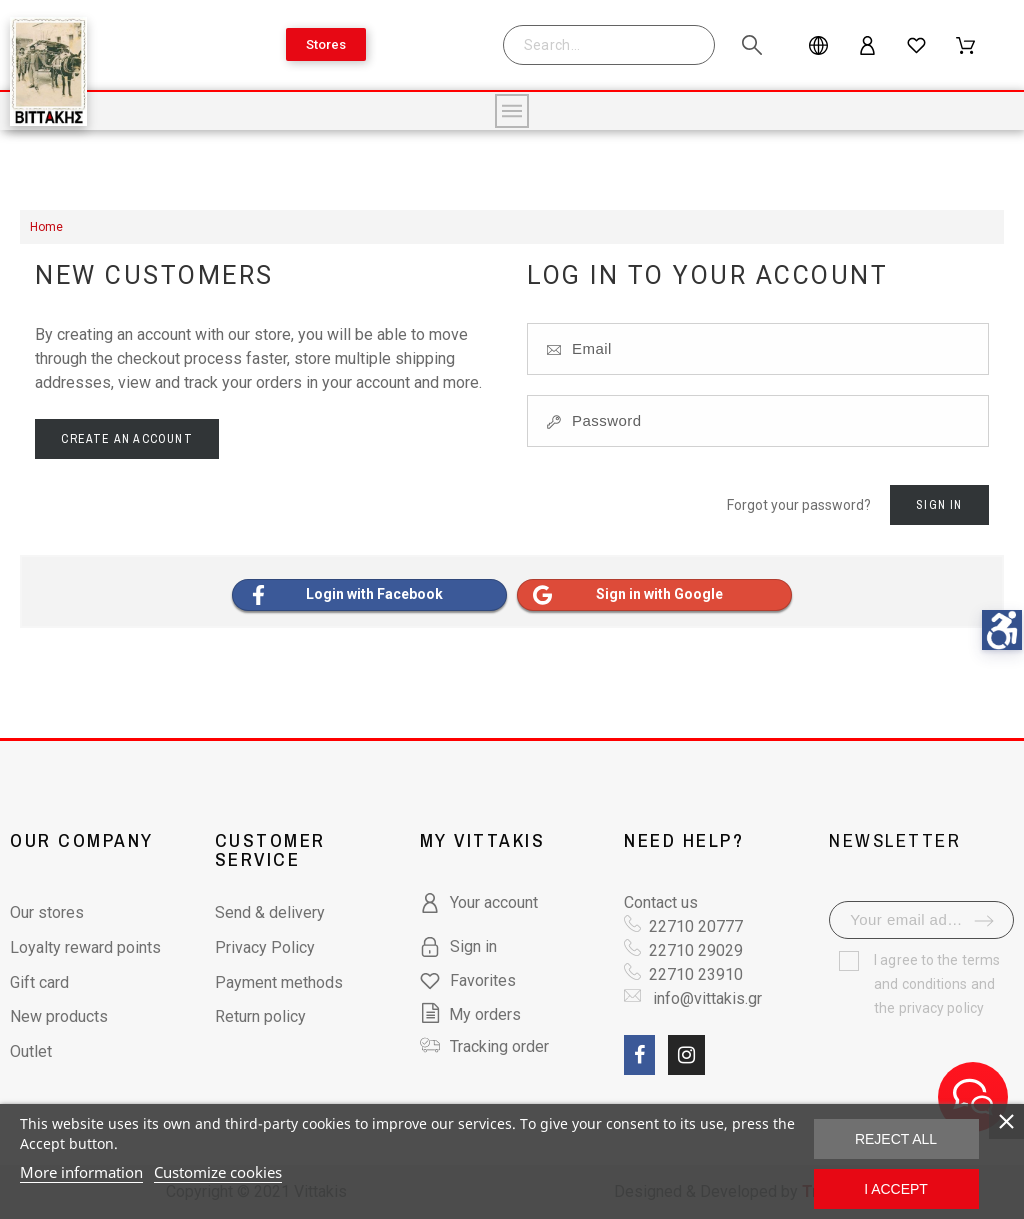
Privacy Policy (265, 947)
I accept (896, 1189)
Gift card (39, 982)
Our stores (47, 912)
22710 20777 (696, 926)
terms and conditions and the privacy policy (937, 984)
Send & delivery (270, 912)
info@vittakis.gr (705, 998)
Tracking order (499, 1046)
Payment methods (279, 982)
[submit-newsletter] (984, 921)
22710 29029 (696, 950)
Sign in (939, 505)
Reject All (896, 1139)
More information (81, 1172)
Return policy (260, 1016)
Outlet (31, 1051)
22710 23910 (696, 974)
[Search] (619, 45)
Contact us (661, 902)
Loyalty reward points (85, 947)
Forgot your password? (799, 505)
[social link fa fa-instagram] (686, 1055)
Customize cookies (218, 1172)
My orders (470, 1014)
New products (59, 1016)
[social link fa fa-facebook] (639, 1055)
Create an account (126, 439)
